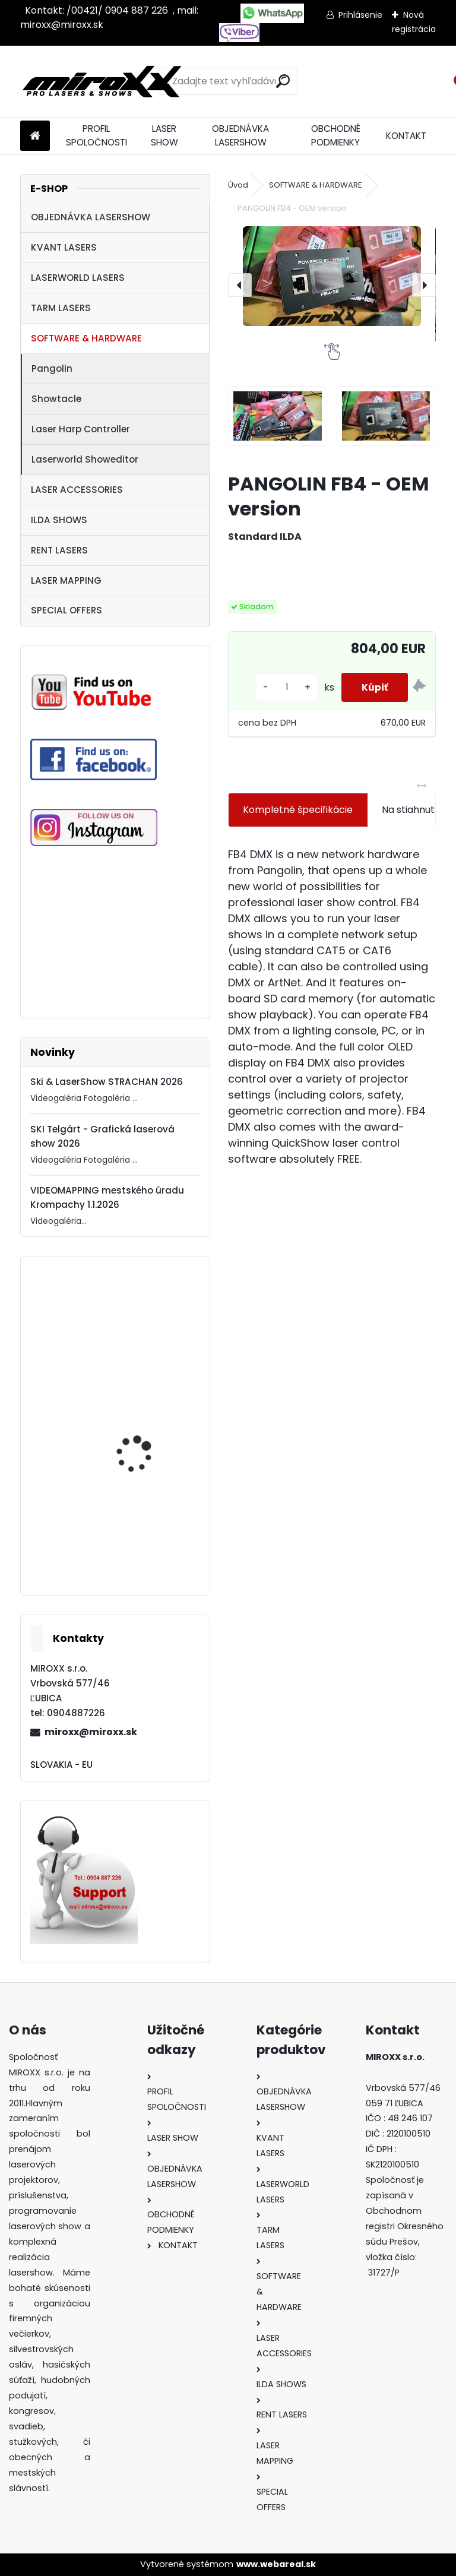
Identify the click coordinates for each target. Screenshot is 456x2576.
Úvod (238, 185)
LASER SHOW (164, 135)
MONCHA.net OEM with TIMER (144, 1553)
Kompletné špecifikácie (298, 810)
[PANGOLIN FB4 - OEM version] (331, 276)
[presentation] (240, 285)
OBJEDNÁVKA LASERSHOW (240, 135)
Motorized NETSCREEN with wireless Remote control (143, 1347)
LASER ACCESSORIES (77, 489)
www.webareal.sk (276, 2564)
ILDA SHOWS (59, 520)
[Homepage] (35, 136)
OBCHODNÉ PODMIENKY (335, 135)
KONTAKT (406, 135)
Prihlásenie (360, 15)
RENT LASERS (59, 550)
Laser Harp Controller (80, 429)
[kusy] (279, 687)
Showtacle (56, 399)
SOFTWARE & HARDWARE (86, 338)
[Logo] (101, 81)
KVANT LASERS (64, 247)
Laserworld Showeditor (84, 459)
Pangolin (51, 368)
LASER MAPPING (66, 580)
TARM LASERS (61, 308)
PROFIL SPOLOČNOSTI (96, 135)
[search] (283, 81)
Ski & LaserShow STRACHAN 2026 (106, 1081)
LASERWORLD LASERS (78, 277)
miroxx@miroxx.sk (91, 1732)
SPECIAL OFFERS (66, 610)
